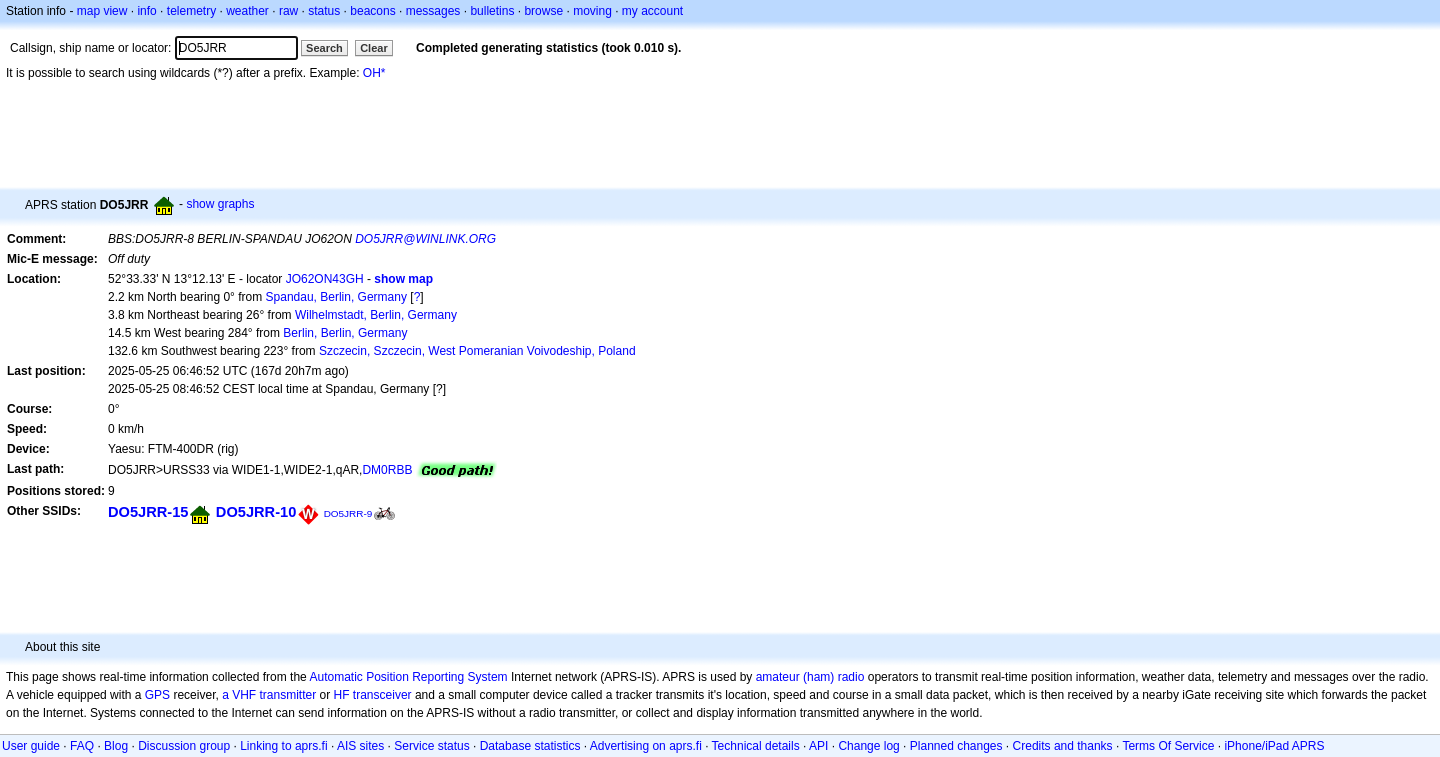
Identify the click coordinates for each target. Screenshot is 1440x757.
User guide (31, 746)
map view (102, 11)
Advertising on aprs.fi (646, 746)
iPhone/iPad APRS (1274, 746)
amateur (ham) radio (810, 677)
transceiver (382, 695)
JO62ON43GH (325, 279)
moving (592, 11)
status (324, 11)
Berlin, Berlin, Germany (345, 333)
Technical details (756, 746)
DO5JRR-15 (148, 512)
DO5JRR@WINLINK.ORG (425, 239)
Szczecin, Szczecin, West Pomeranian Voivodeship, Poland (477, 351)
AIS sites (360, 746)
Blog (116, 746)
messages (433, 11)
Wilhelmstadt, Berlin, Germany (376, 315)
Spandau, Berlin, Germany (336, 297)
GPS (157, 695)
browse (543, 11)
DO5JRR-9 (348, 513)
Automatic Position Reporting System (408, 677)
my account (652, 11)
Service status (431, 746)
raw (288, 11)
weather (247, 11)
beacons (372, 11)
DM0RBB (387, 470)
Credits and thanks (1063, 746)
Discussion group (184, 746)
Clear (374, 48)
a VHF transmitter (269, 695)
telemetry (191, 11)
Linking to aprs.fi (283, 746)
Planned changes (956, 746)
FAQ (82, 746)
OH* (374, 73)
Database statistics (530, 746)
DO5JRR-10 (256, 512)
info (146, 11)
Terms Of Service (1168, 746)
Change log (868, 746)
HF (342, 695)
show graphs (220, 204)
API (818, 746)
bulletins (492, 11)
